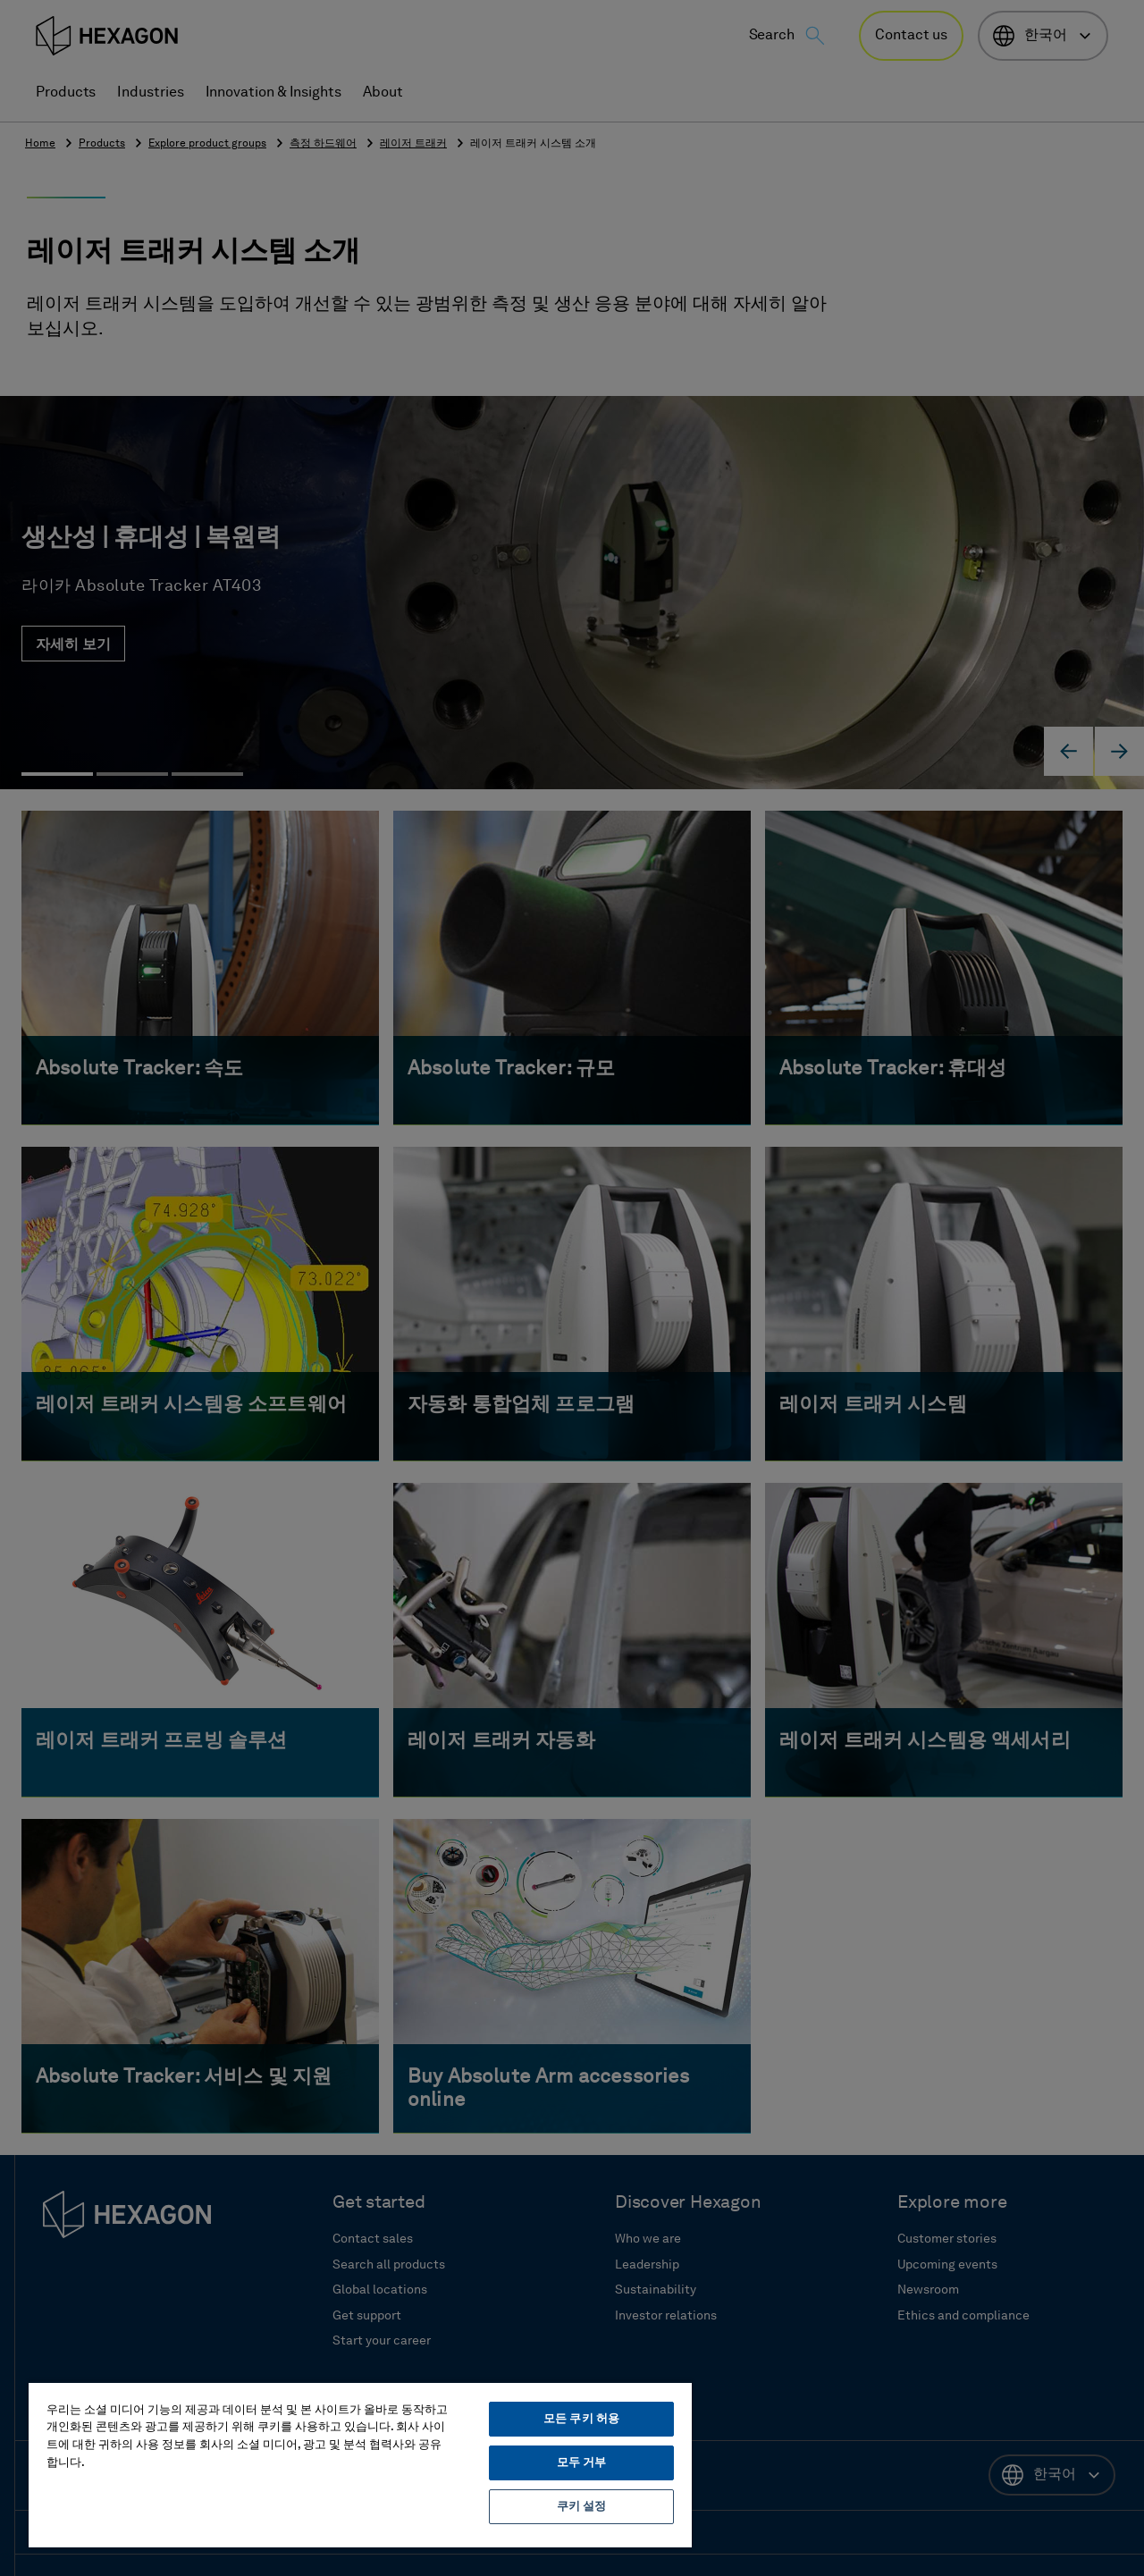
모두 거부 (582, 2463)
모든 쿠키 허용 (581, 2419)
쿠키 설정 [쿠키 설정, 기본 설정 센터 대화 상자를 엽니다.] (582, 2507)
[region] (360, 2464)
